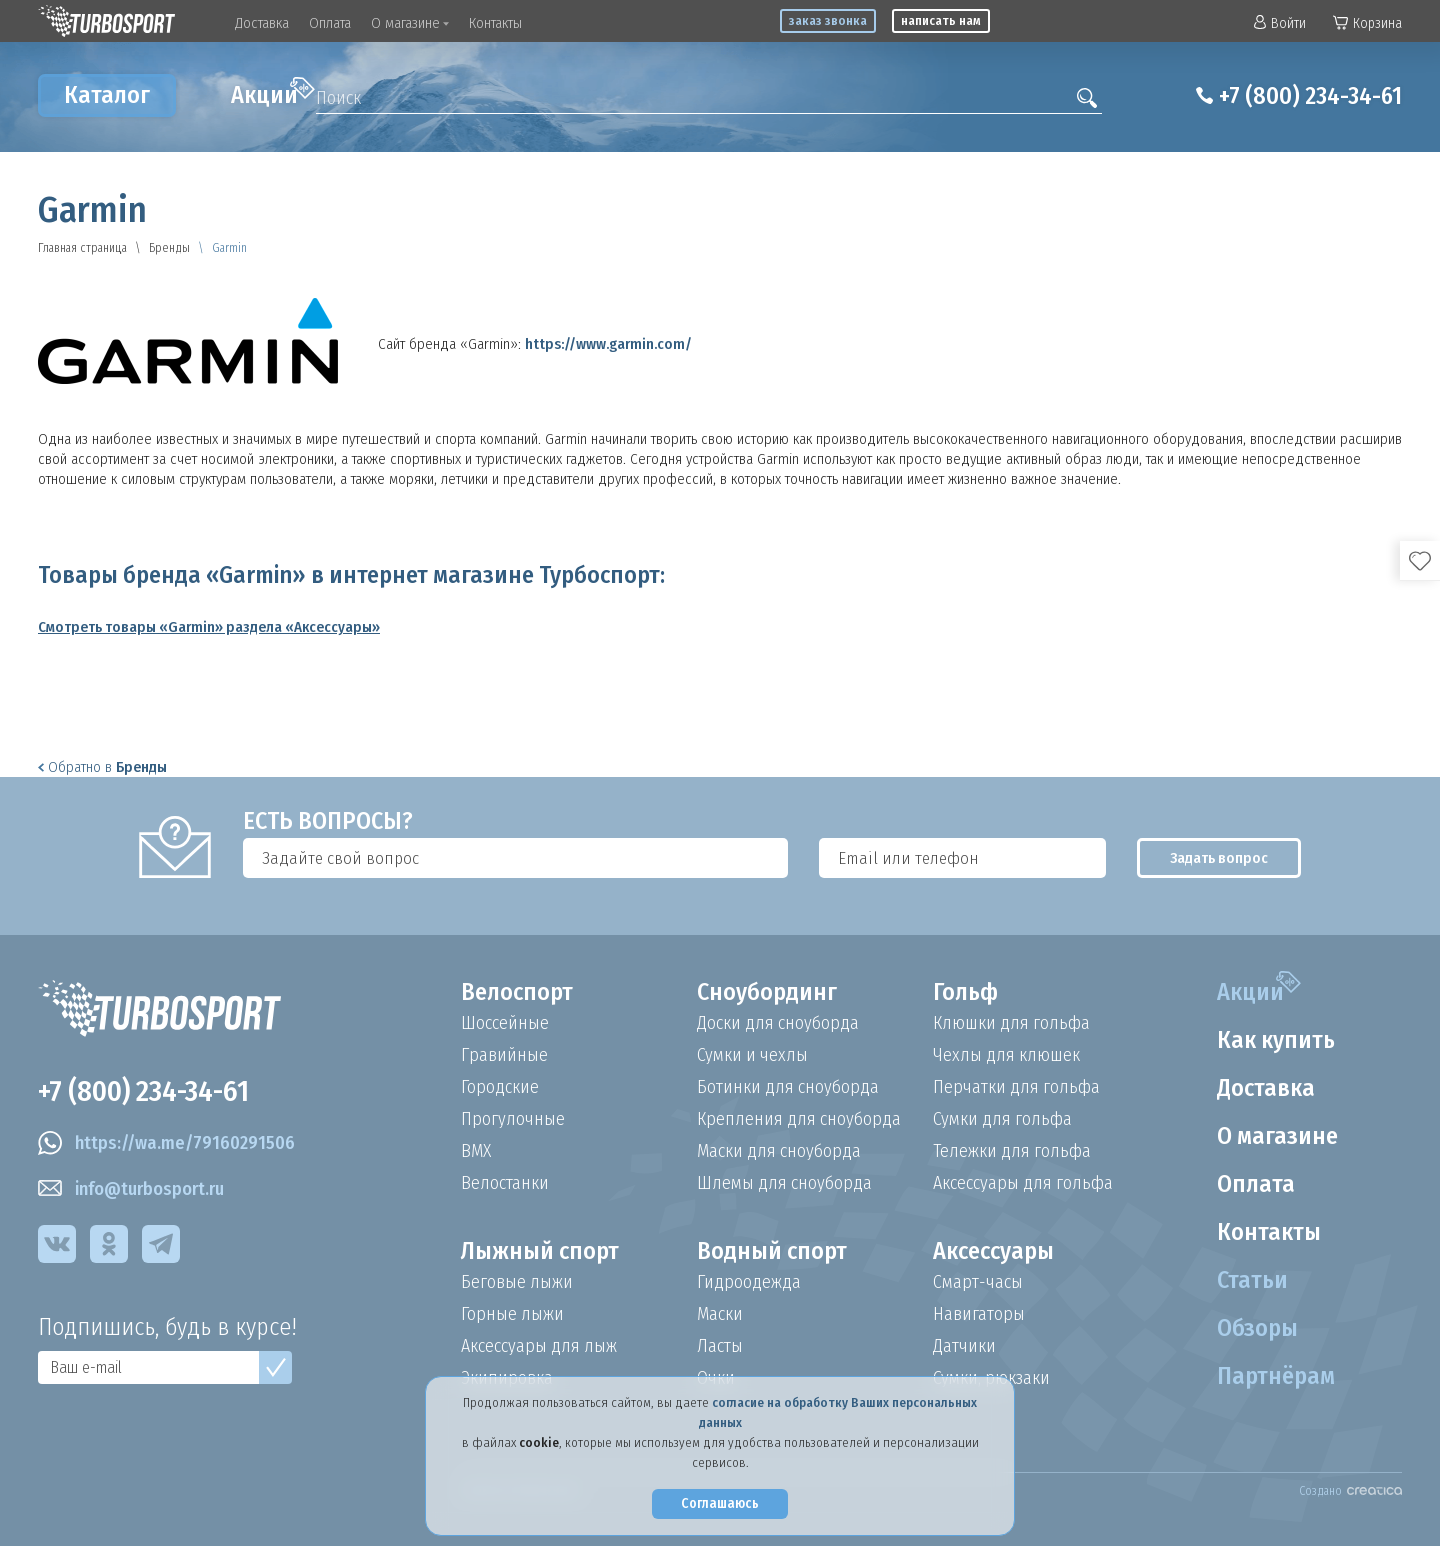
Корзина (1367, 23)
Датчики (964, 1346)
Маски (720, 1314)
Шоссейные (505, 1023)
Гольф (965, 992)
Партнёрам (1276, 1376)
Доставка (262, 23)
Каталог (107, 95)
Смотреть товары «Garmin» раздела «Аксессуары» (209, 627)
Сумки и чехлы (752, 1055)
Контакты (495, 23)
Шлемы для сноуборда (784, 1183)
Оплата (330, 23)
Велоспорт (517, 992)
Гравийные (504, 1055)
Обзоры (1257, 1328)
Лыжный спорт (540, 1251)
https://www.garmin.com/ (608, 344)
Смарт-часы (978, 1282)
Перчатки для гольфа (1016, 1087)
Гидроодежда (749, 1282)
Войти (1280, 23)
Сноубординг (767, 992)
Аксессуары (993, 1251)
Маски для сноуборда (779, 1151)
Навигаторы (979, 1314)
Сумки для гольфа (1002, 1119)
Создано (1350, 1491)
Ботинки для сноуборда (788, 1087)
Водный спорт (772, 1251)
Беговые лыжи (517, 1282)
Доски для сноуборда (778, 1023)
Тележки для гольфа (1012, 1151)
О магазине (410, 23)
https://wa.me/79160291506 (166, 1143)
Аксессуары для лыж (539, 1346)
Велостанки (505, 1183)
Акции (273, 93)
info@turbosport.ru (131, 1189)
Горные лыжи (512, 1314)
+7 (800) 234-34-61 (1310, 96)
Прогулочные (513, 1119)
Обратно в (102, 767)
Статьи (1252, 1280)
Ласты (720, 1346)
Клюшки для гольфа (1011, 1023)
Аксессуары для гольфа (1023, 1183)
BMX (476, 1151)
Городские (500, 1087)
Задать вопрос (1219, 858)
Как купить (1276, 1040)
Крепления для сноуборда (799, 1119)
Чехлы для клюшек (1006, 1055)
